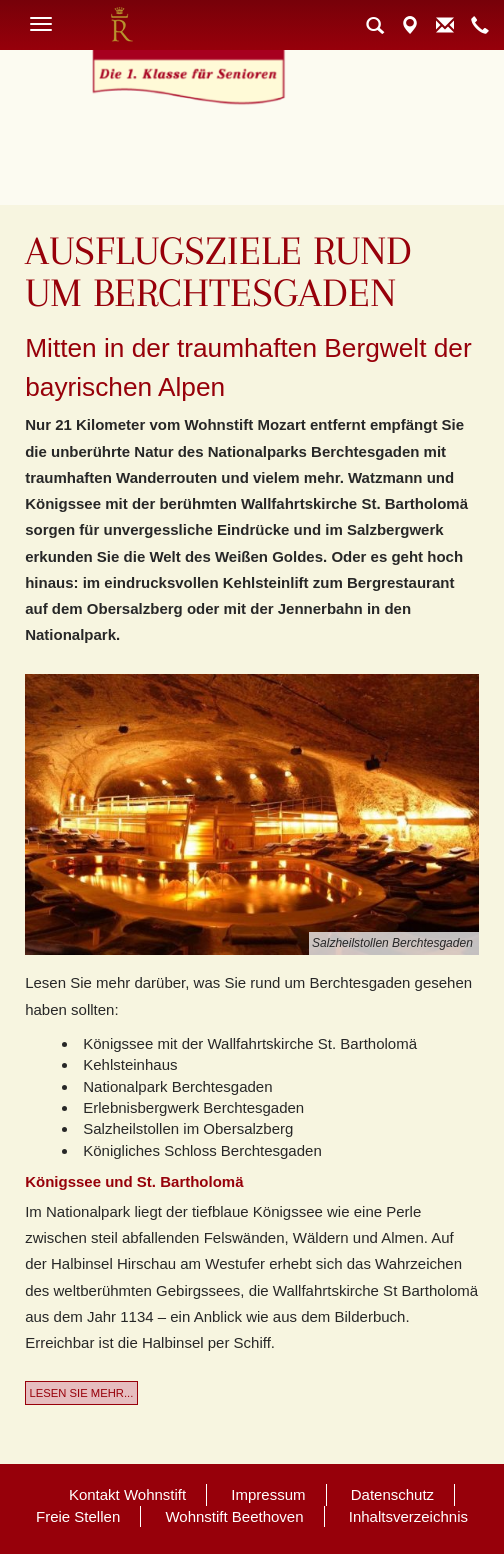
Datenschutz (392, 1494)
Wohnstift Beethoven (234, 1516)
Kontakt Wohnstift (127, 1494)
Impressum (268, 1494)
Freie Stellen (78, 1516)
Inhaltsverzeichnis (408, 1516)
